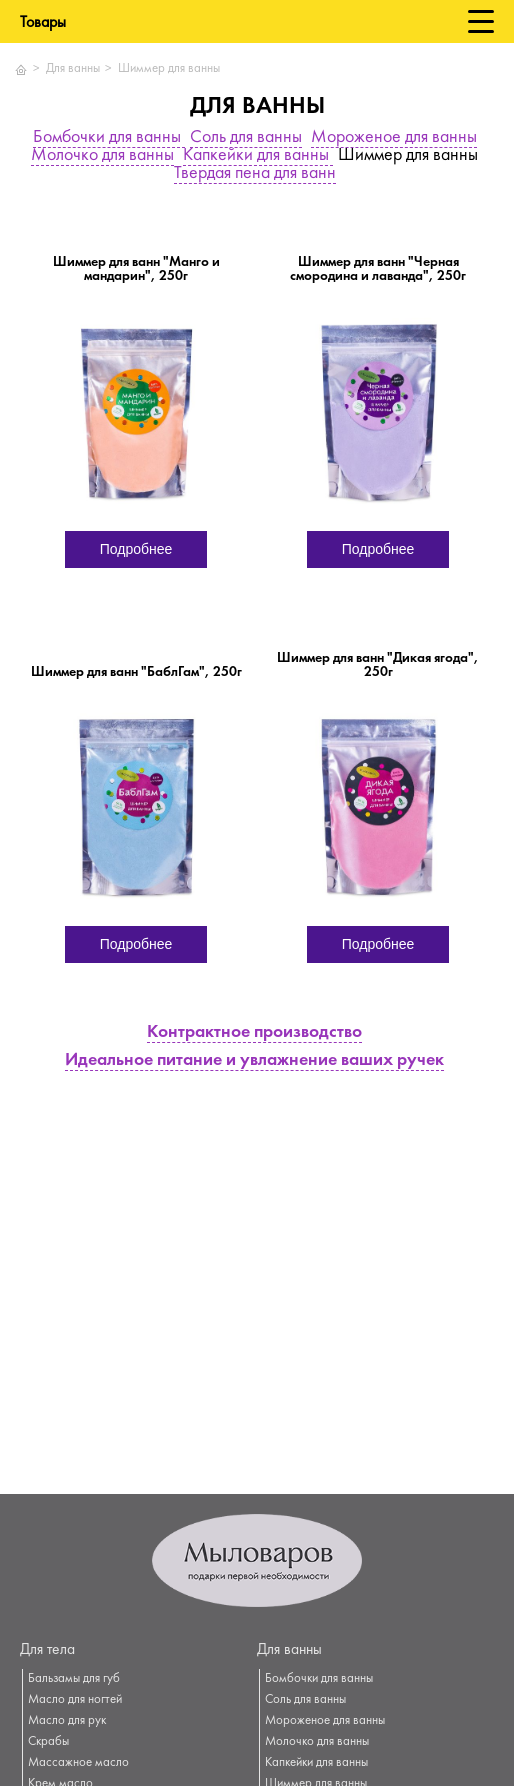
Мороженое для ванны (394, 138)
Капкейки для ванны (258, 156)
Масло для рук (67, 1721)
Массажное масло (78, 1763)
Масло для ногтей (75, 1700)
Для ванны (73, 69)
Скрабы (48, 1742)
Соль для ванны (246, 138)
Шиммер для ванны (169, 69)
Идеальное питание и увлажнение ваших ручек (254, 1061)
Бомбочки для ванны (109, 138)
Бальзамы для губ (74, 1679)
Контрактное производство (254, 1033)
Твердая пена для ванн (255, 174)
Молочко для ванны (102, 156)
